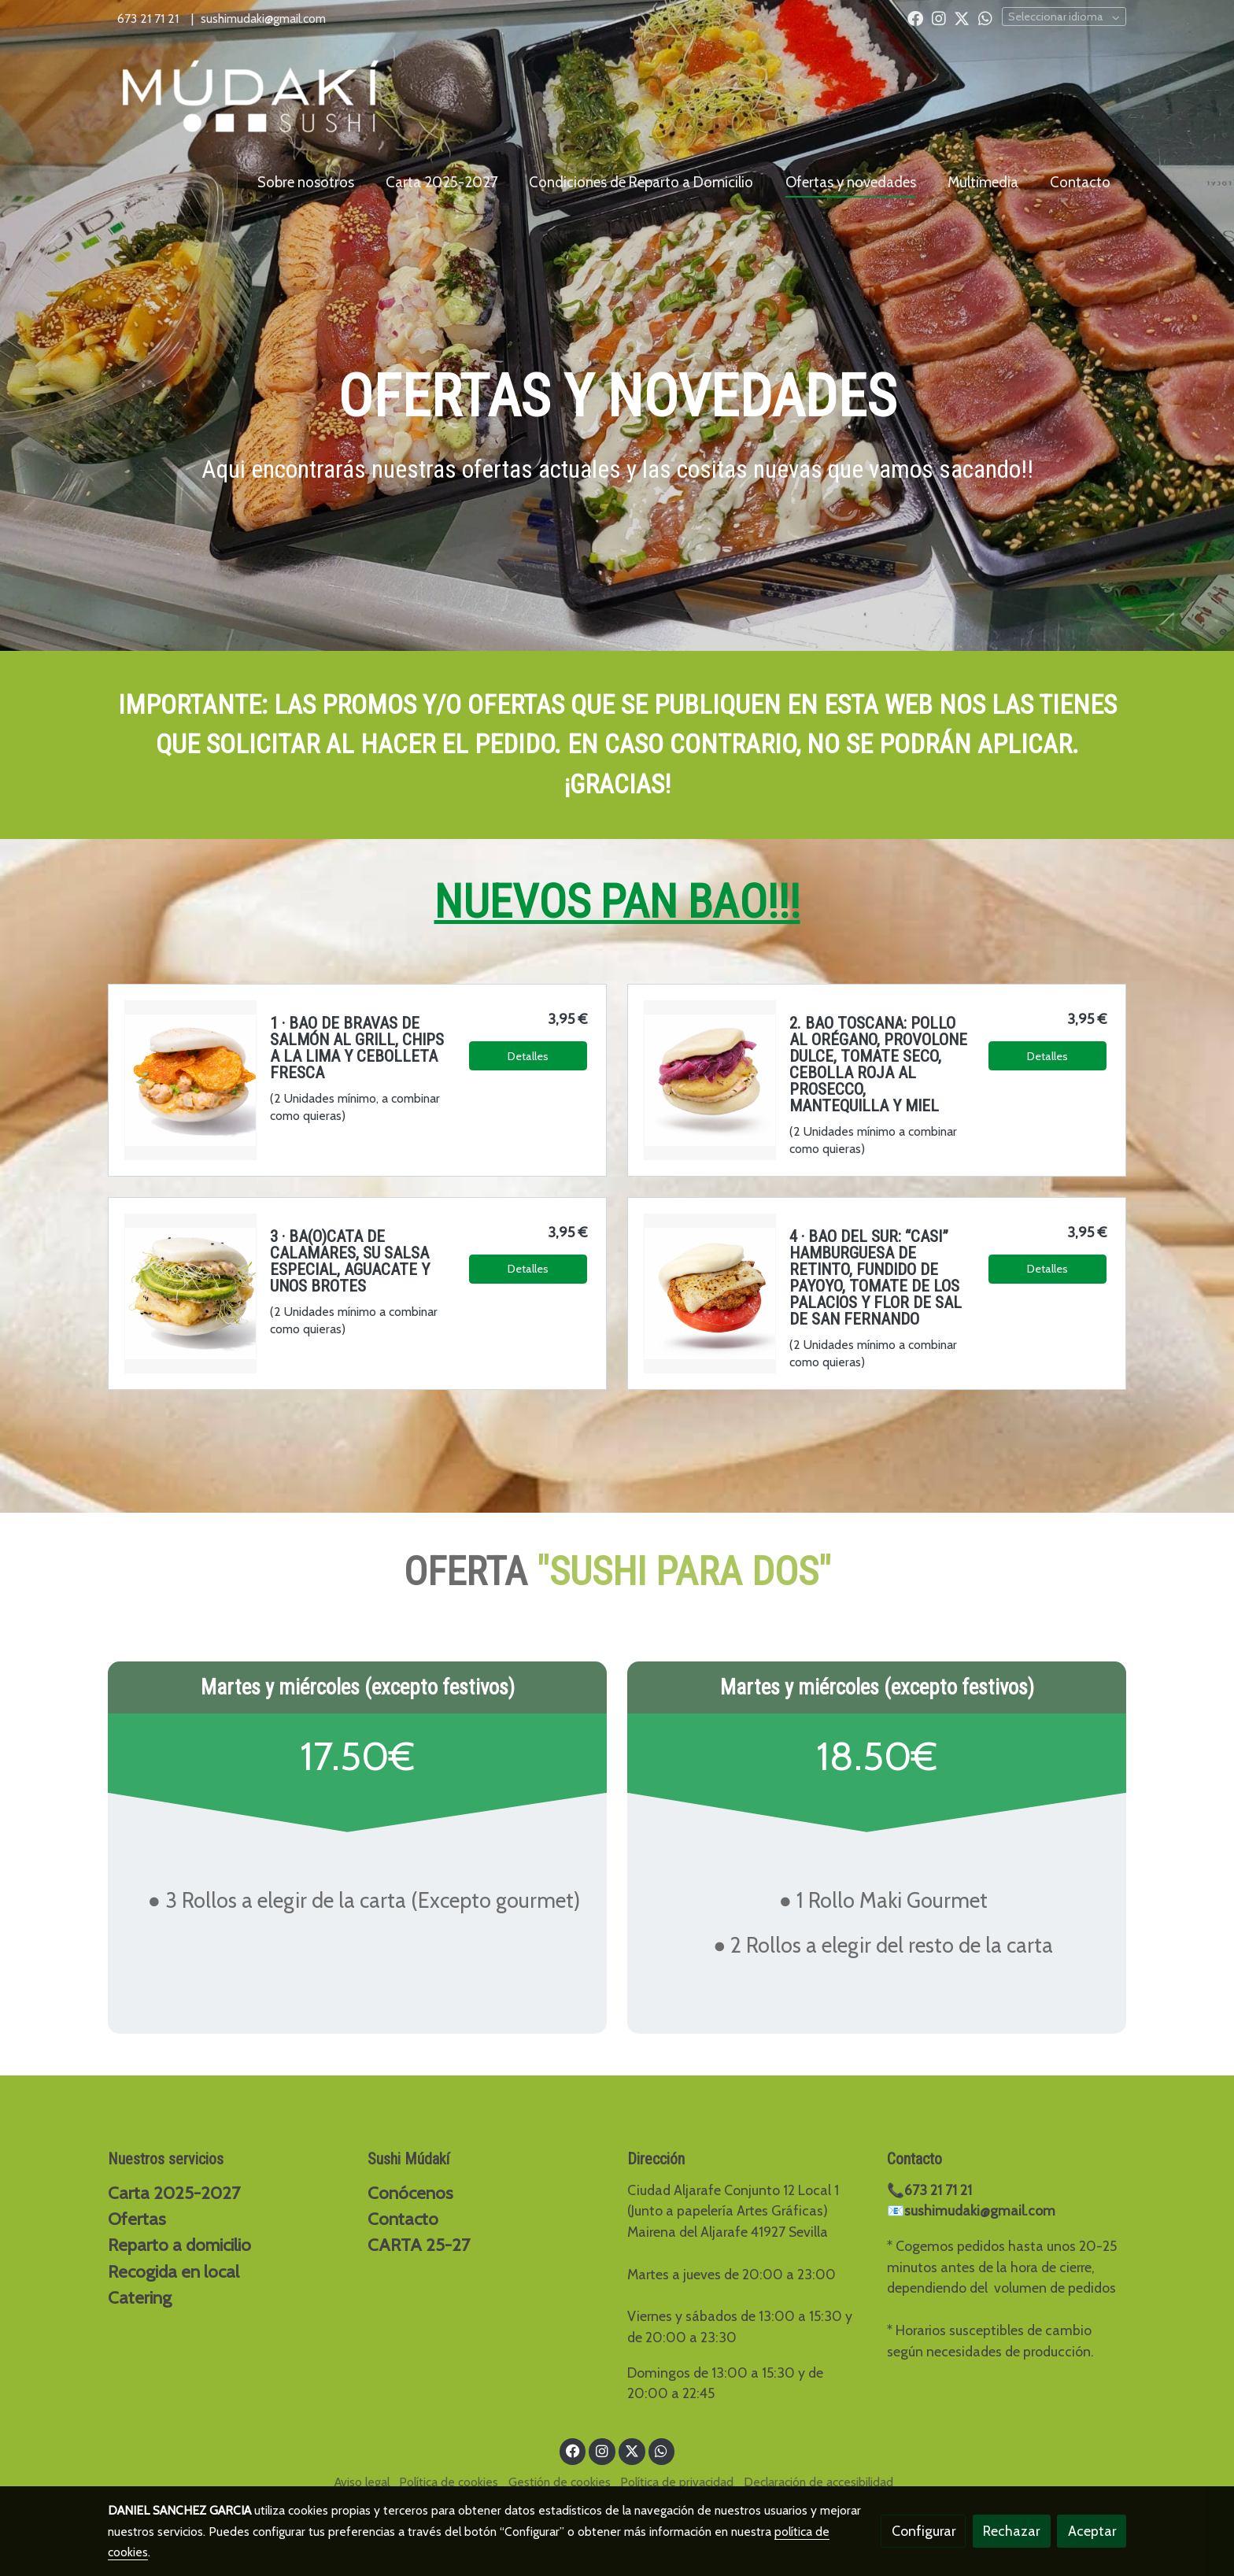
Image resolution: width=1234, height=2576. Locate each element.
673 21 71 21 (149, 18)
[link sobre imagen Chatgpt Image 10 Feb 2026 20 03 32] (710, 1293)
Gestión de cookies (559, 2481)
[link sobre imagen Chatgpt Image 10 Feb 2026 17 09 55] (190, 1293)
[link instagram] (939, 17)
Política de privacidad (676, 2481)
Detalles (528, 1056)
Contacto (403, 2219)
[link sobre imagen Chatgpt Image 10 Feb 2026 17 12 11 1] (190, 1080)
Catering (140, 2297)
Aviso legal (362, 2481)
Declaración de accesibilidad (818, 2481)
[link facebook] (915, 17)
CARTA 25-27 (419, 2245)
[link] (252, 97)
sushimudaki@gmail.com (263, 18)
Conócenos (410, 2193)
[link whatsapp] (985, 17)
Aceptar (1092, 2530)
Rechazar (1011, 2530)
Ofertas (137, 2219)
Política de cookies (448, 2481)
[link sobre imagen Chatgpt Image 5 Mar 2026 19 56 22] (710, 1080)
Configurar (923, 2530)
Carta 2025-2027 (174, 2193)
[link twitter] (962, 17)
